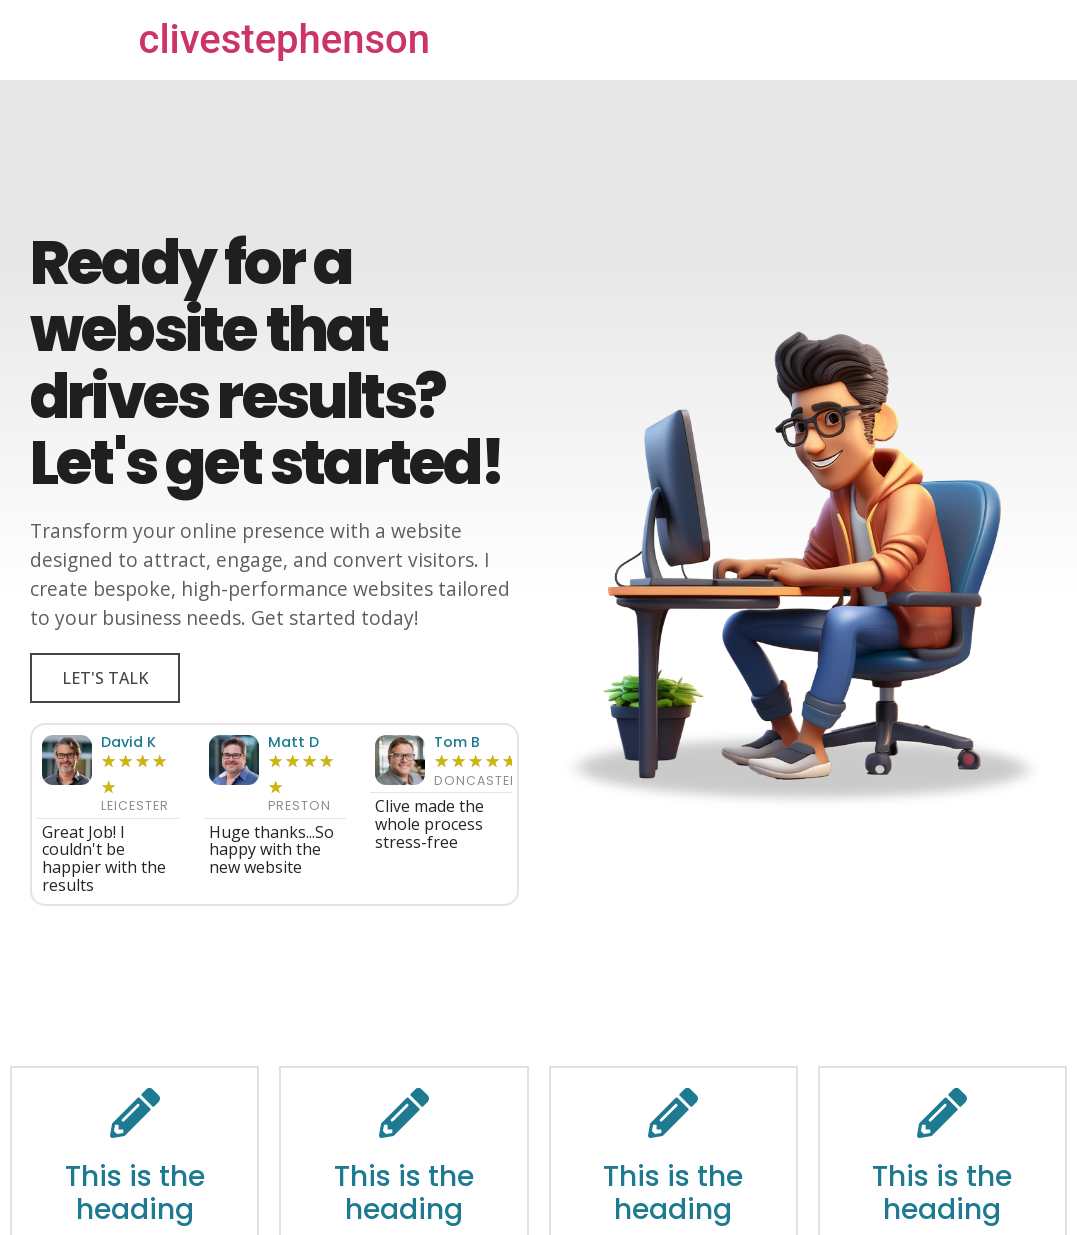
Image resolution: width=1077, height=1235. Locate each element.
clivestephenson (285, 39)
